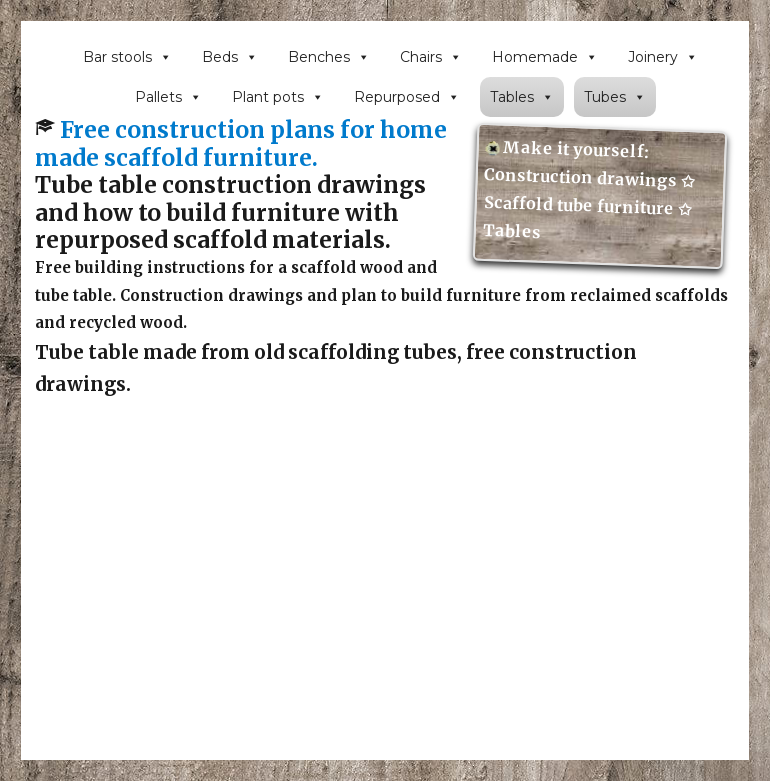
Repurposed (407, 97)
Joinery (663, 57)
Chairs (431, 57)
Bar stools (127, 57)
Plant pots (278, 97)
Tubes (615, 97)
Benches (329, 57)
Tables (522, 97)
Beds (230, 57)
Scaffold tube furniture (580, 205)
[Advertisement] (389, 622)
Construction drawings (582, 177)
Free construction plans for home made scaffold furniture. (241, 143)
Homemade (545, 57)
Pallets (168, 97)
